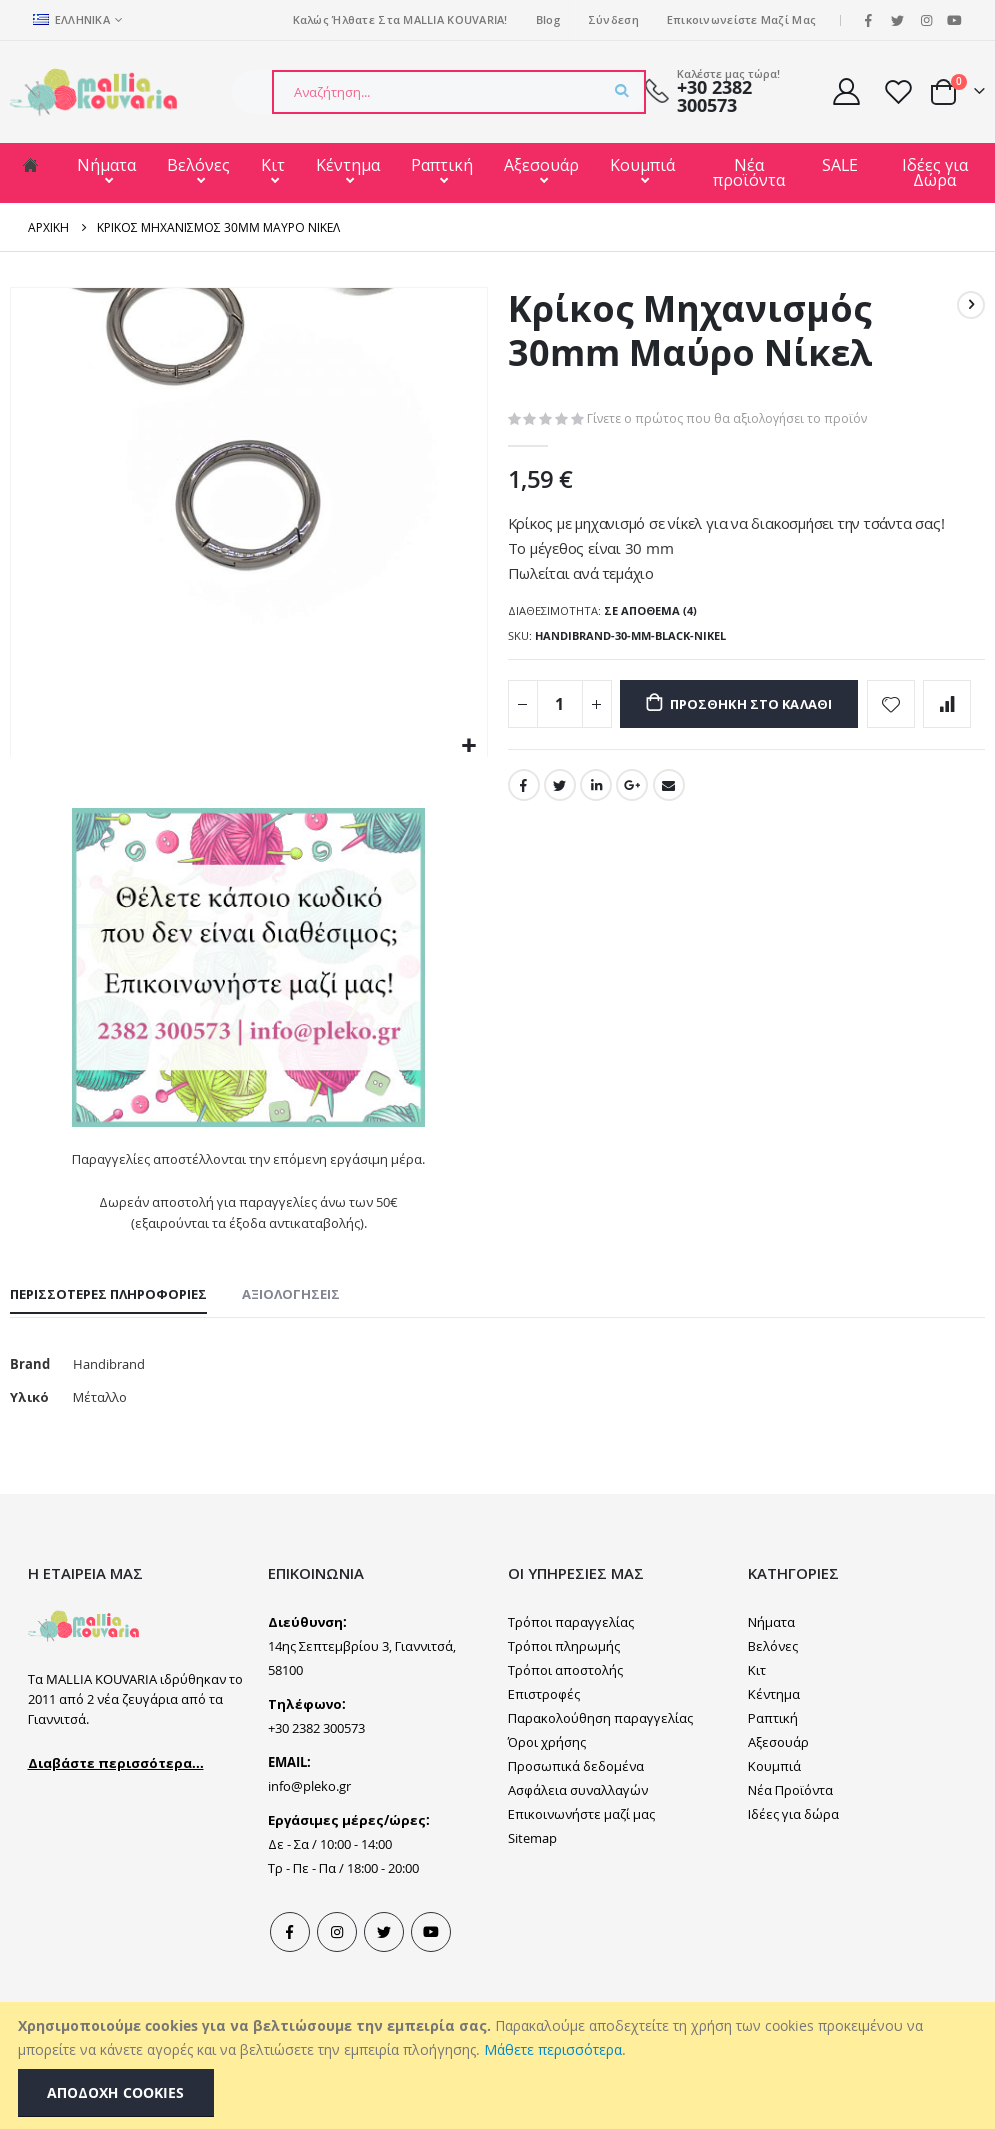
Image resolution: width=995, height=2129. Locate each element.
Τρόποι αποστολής (565, 1709)
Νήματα (106, 165)
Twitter (561, 879)
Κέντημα (348, 165)
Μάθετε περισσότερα (553, 2049)
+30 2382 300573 (714, 96)
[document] (500, 2065)
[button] (469, 746)
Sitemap (532, 1877)
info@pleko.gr (309, 1825)
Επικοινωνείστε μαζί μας (741, 19)
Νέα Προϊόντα (790, 1829)
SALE (840, 165)
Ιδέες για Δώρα (935, 172)
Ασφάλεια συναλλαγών (578, 1829)
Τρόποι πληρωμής (564, 1685)
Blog (548, 19)
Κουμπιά (642, 165)
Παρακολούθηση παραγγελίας (600, 1757)
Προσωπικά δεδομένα (576, 1805)
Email (673, 879)
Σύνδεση (613, 19)
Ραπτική (442, 165)
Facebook (524, 879)
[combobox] (459, 92)
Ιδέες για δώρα (793, 1853)
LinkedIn (598, 879)
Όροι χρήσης (547, 1781)
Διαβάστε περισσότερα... (116, 1802)
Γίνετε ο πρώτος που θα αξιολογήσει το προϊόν (731, 420)
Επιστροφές (544, 1733)
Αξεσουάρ (541, 165)
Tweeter (384, 1971)
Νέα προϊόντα (749, 172)
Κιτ (273, 165)
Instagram (337, 1971)
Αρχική (48, 227)
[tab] (108, 1329)
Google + (635, 879)
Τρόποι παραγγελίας (571, 1661)
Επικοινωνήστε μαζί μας (581, 1853)
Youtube (431, 1971)
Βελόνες (198, 165)
